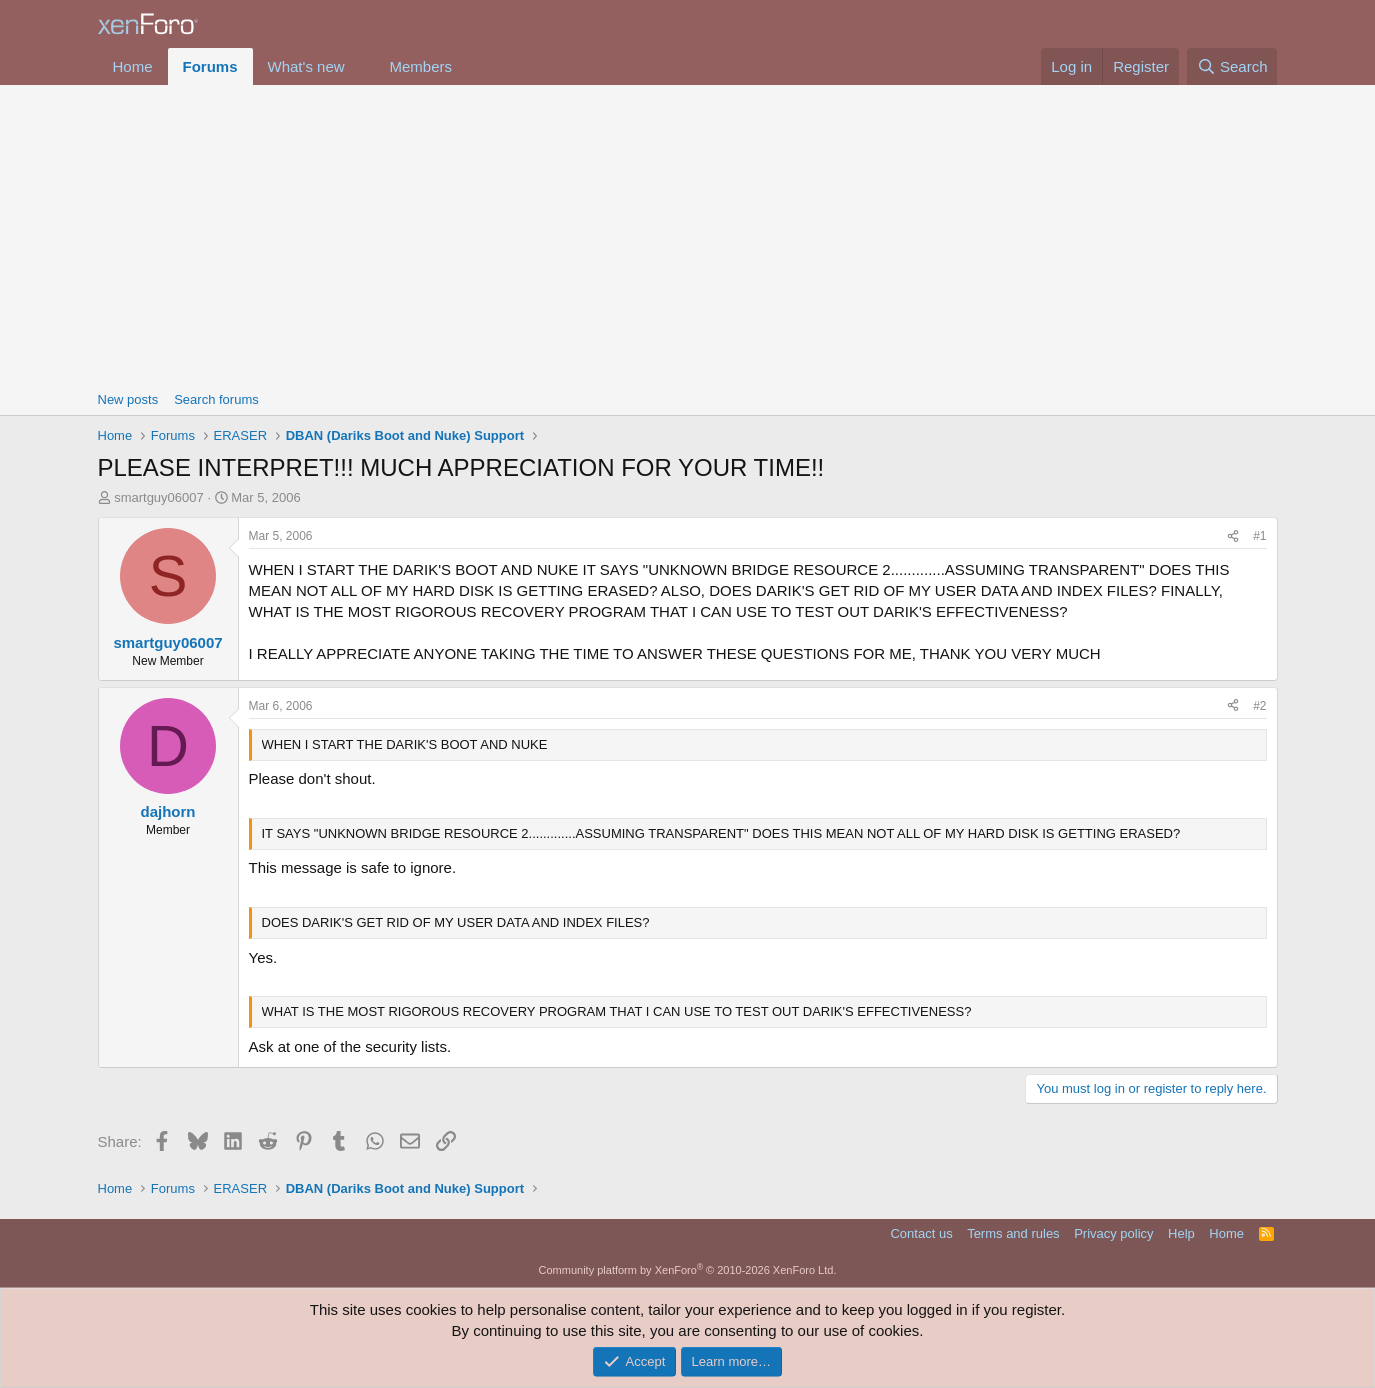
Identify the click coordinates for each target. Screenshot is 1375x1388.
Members (420, 66)
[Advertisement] (688, 235)
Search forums (216, 399)
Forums (210, 66)
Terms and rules (1013, 1233)
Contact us (921, 1233)
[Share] (1233, 536)
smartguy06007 (159, 497)
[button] (360, 66)
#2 (1259, 706)
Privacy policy (1113, 1233)
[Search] (1232, 66)
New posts (128, 399)
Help (1181, 1233)
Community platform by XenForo (688, 1270)
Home (133, 66)
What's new (306, 66)
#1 (1259, 536)
